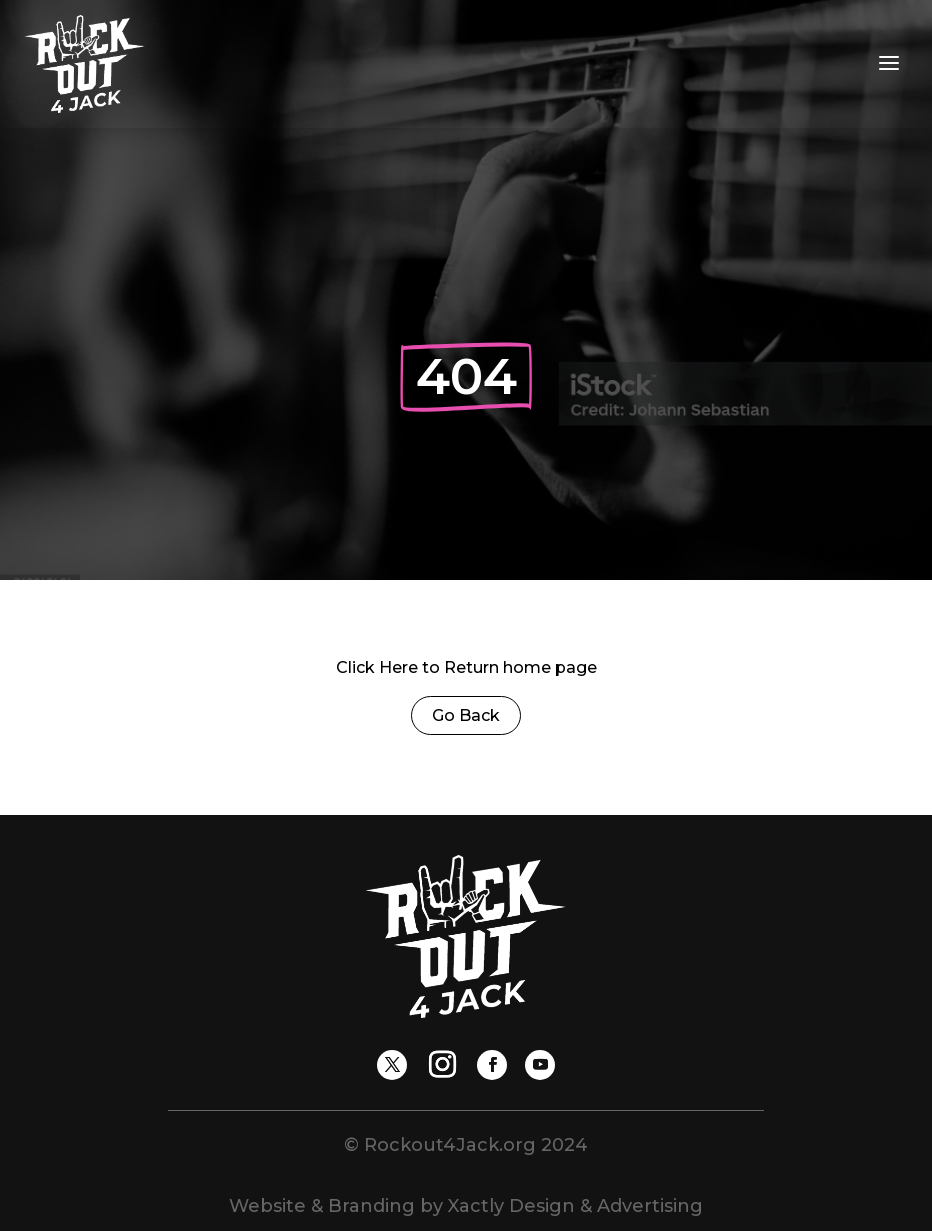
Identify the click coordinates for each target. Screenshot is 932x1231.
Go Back (466, 715)
